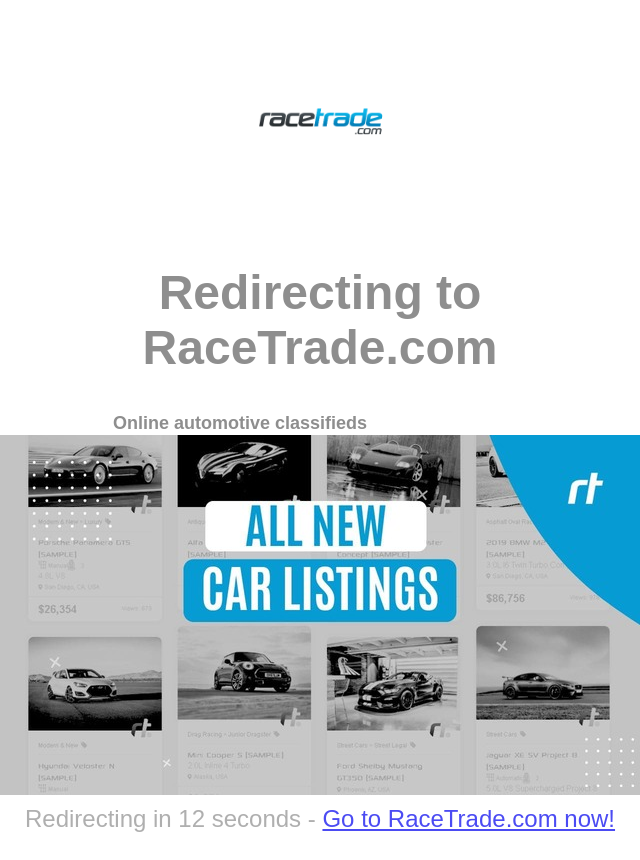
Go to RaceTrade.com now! (468, 818)
